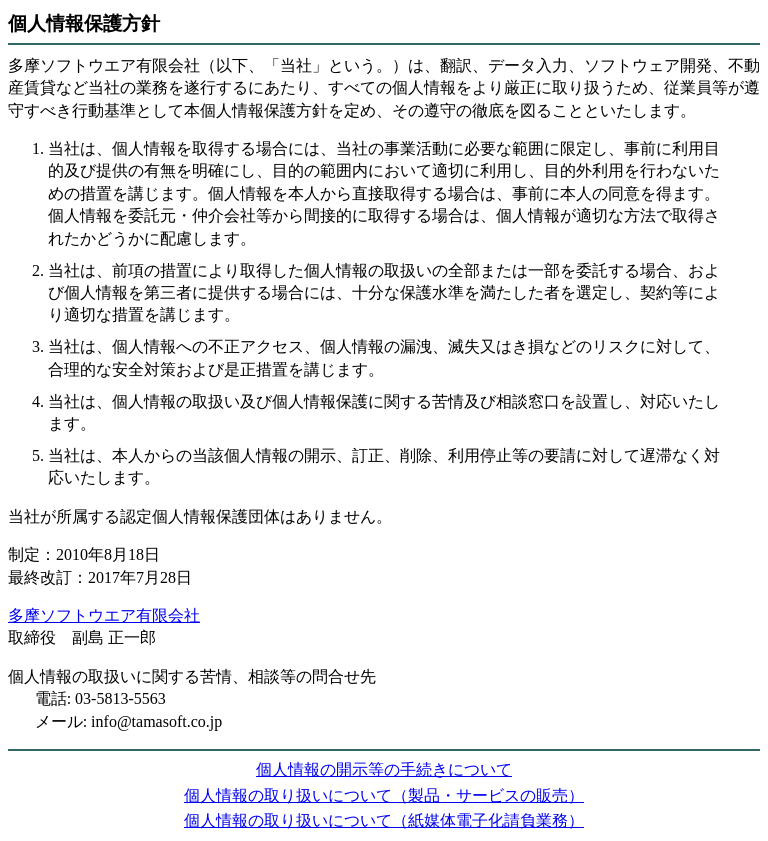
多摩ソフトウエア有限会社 (104, 615)
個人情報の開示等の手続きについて (384, 769)
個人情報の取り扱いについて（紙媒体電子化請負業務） (384, 820)
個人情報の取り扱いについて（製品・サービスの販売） (384, 795)
